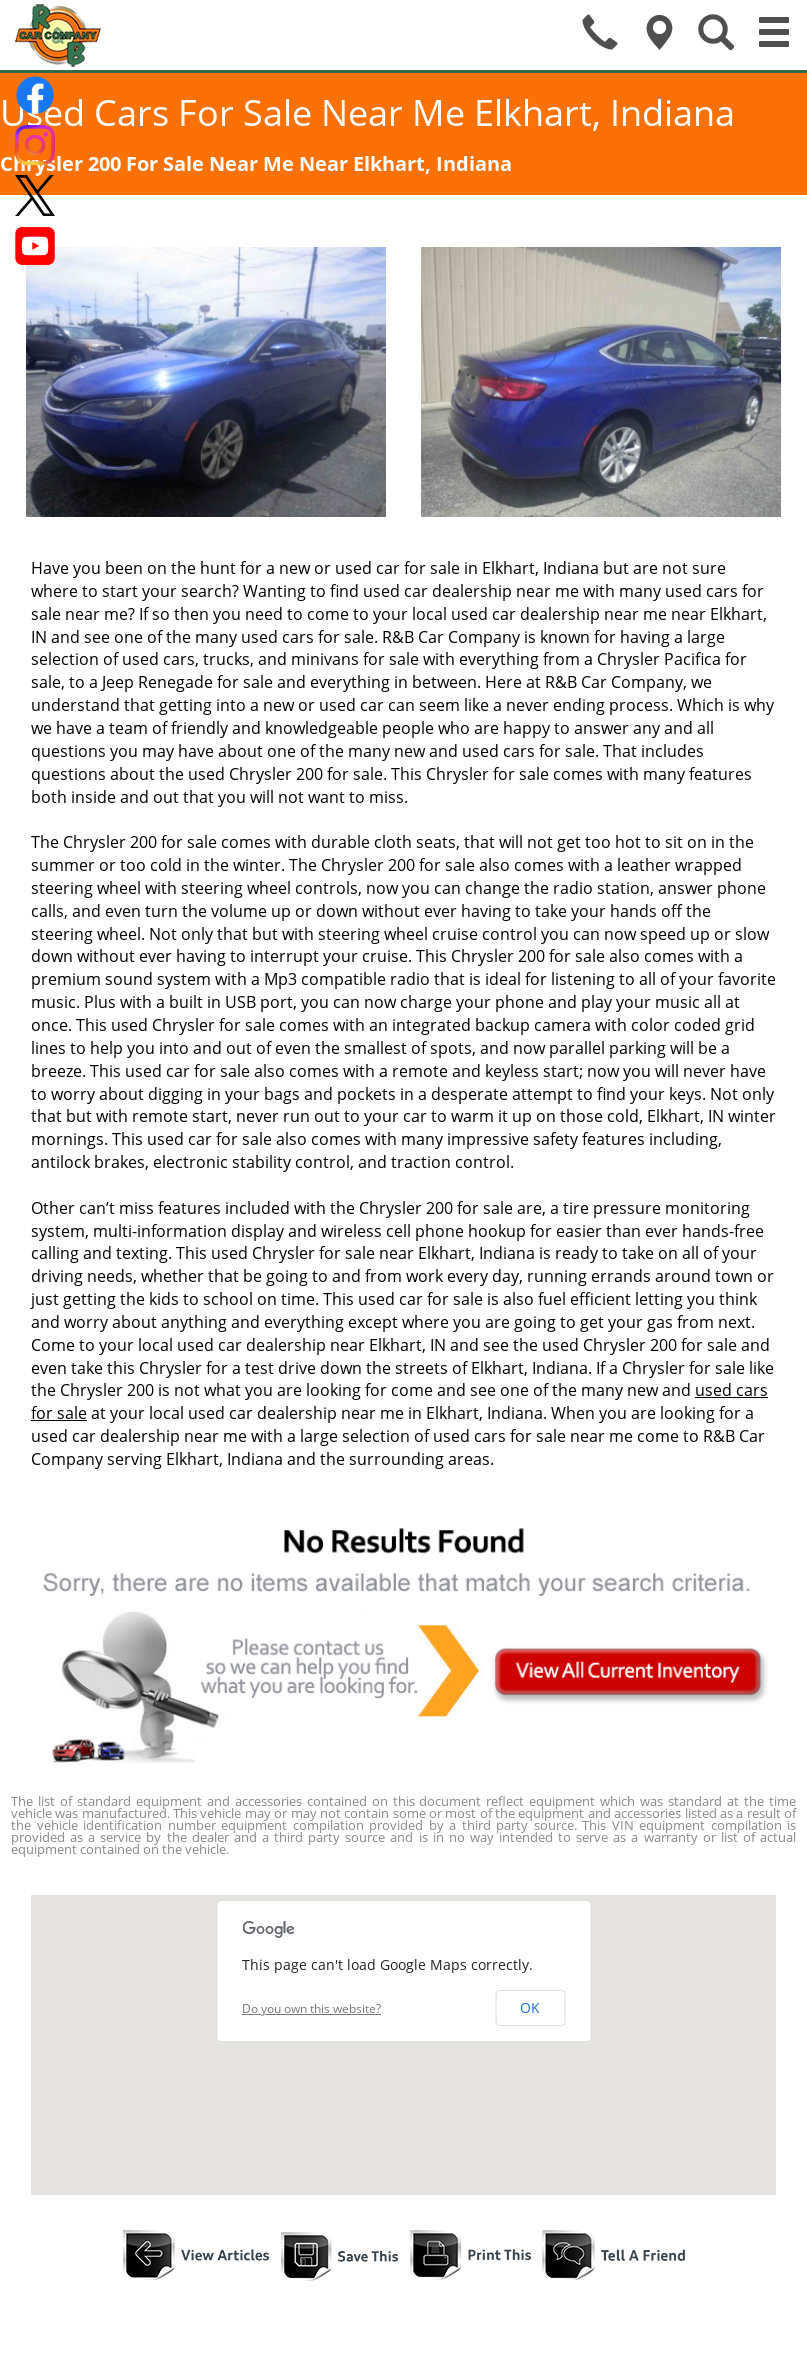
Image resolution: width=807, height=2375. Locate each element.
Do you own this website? (311, 2008)
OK (530, 2007)
